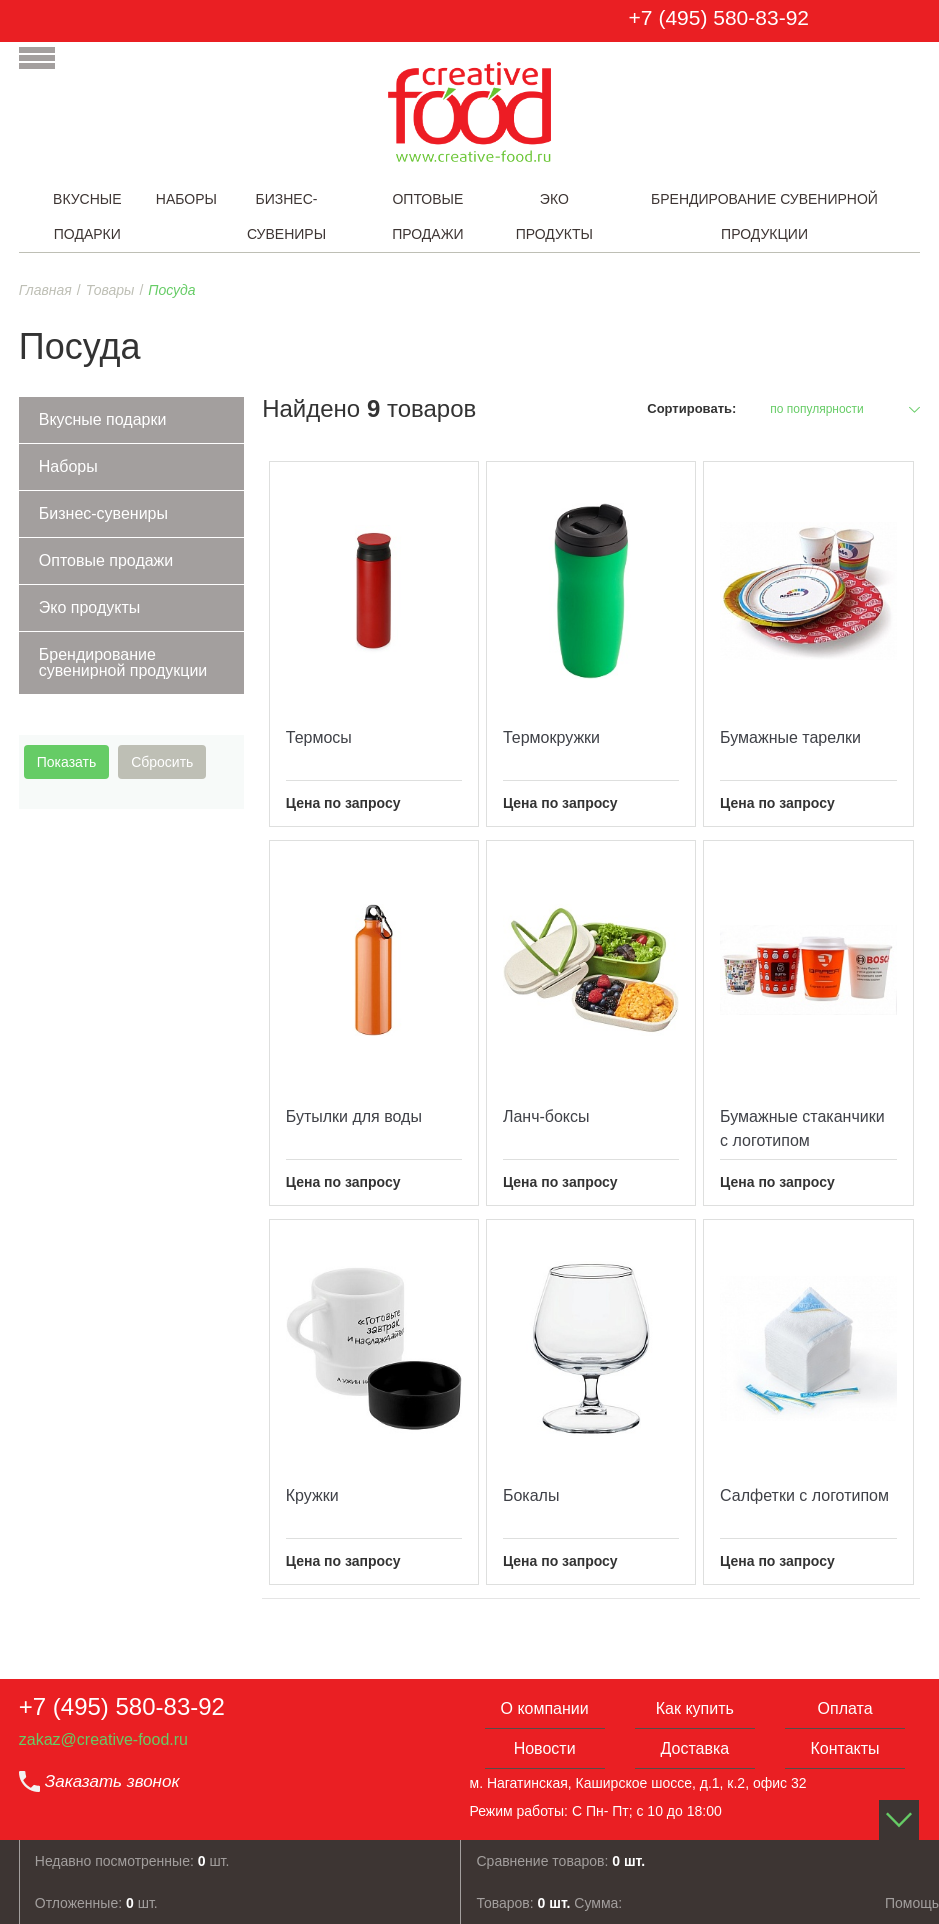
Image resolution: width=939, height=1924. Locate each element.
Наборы (68, 466)
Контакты (844, 1748)
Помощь (912, 1903)
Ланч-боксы (546, 1116)
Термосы (319, 737)
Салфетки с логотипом (804, 1495)
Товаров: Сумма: (549, 1903)
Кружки (312, 1495)
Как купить (695, 1708)
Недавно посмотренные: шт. (132, 1861)
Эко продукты (89, 607)
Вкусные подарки (103, 419)
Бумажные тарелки (790, 737)
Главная (45, 290)
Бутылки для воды (354, 1116)
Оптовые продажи (106, 560)
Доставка (694, 1748)
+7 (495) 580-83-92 (719, 17)
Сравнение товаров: (560, 1861)
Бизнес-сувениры (103, 513)
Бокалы (531, 1495)
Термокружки (551, 737)
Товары (110, 290)
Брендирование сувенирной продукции (123, 662)
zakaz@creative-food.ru (103, 1739)
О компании (544, 1708)
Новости (545, 1748)
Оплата (845, 1708)
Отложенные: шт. (96, 1903)
